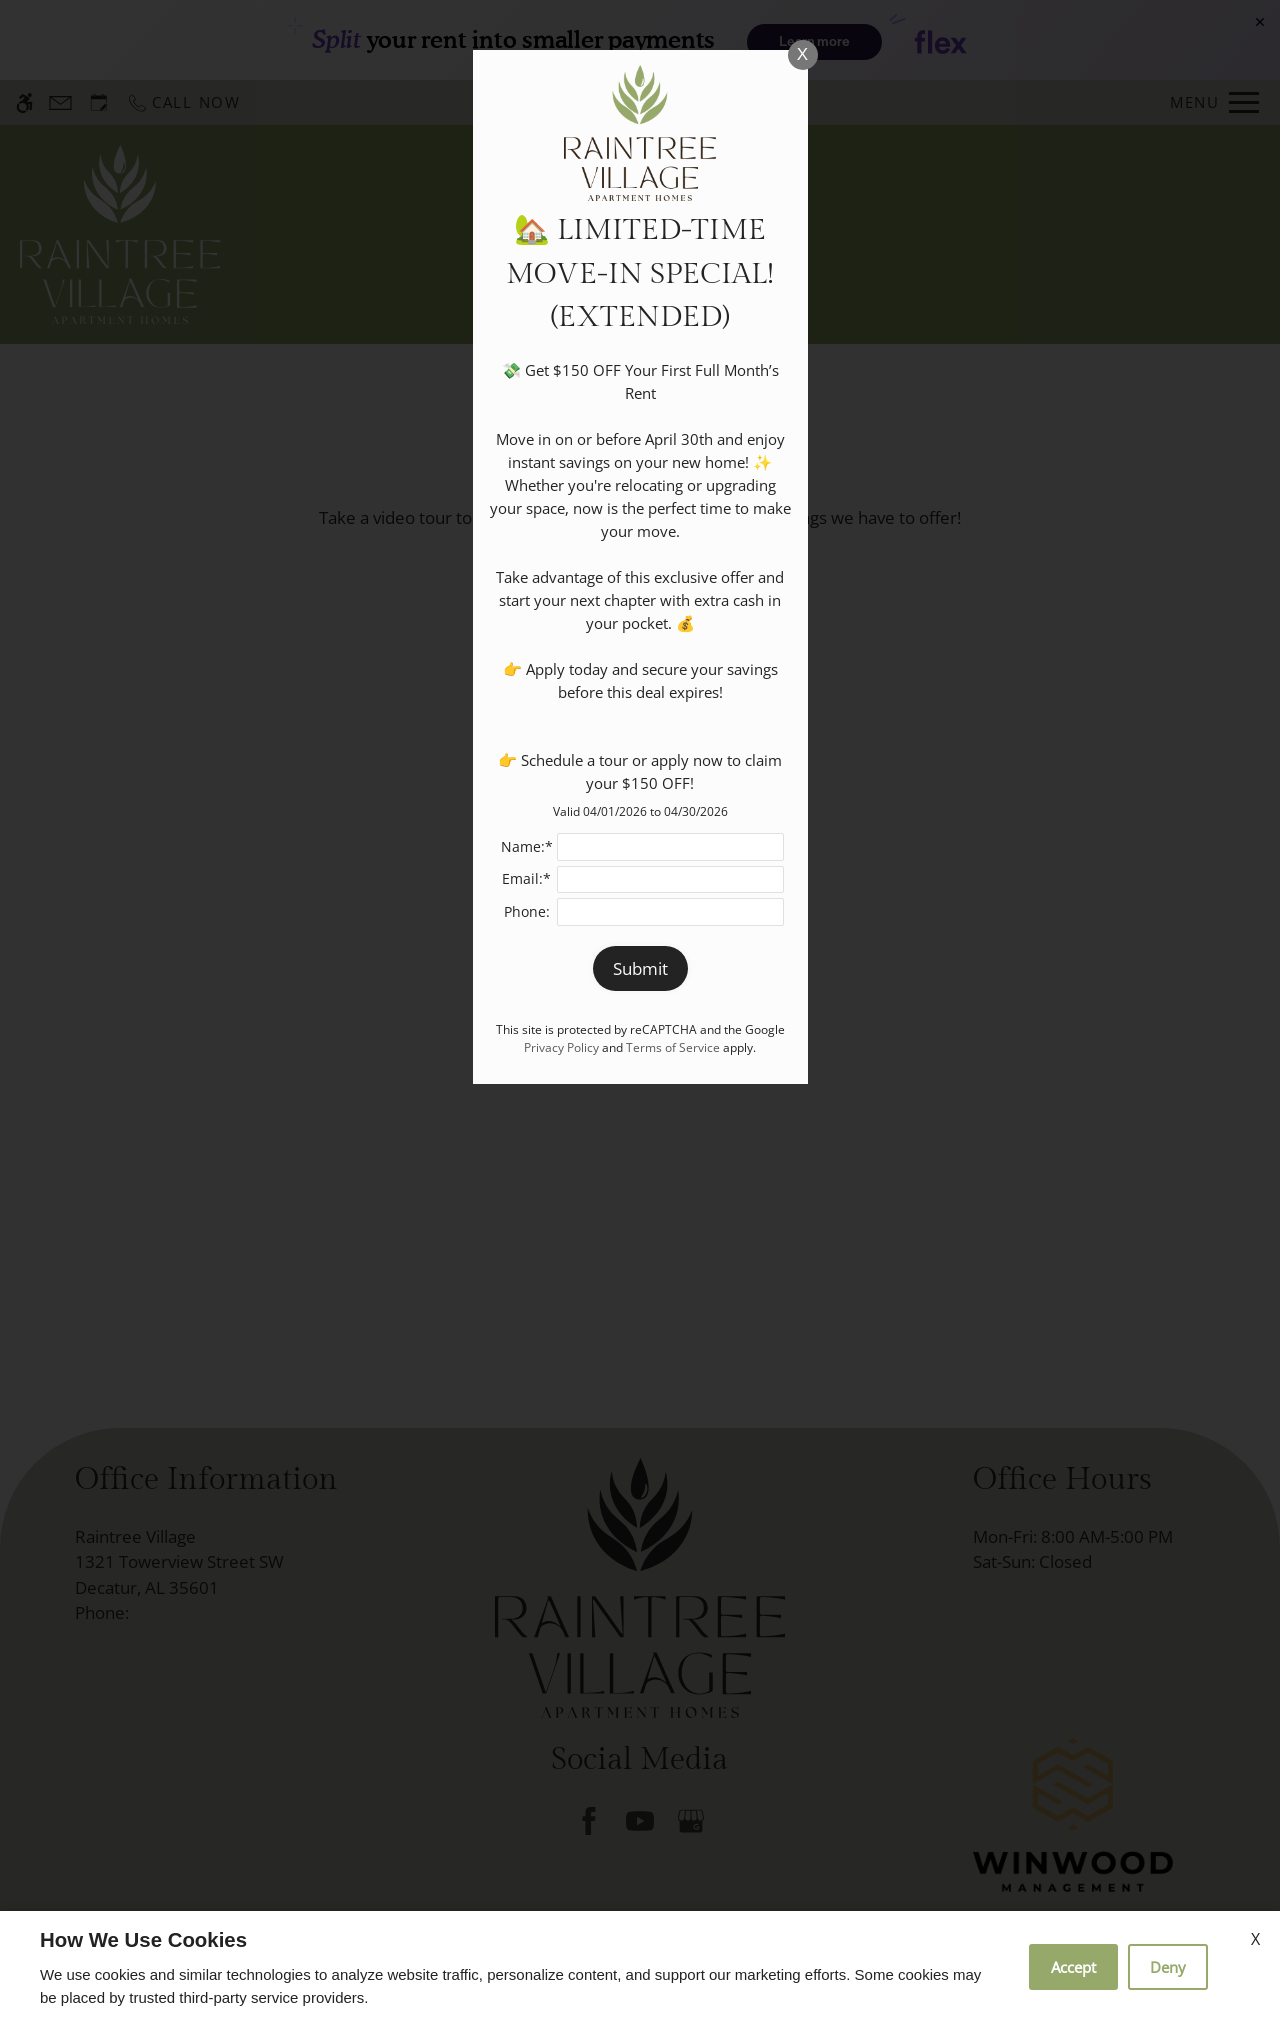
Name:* (527, 846)
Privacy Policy (561, 1047)
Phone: (527, 911)
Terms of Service (673, 1047)
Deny (1168, 1967)
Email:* (526, 878)
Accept (1073, 1967)
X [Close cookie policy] (1255, 1939)
